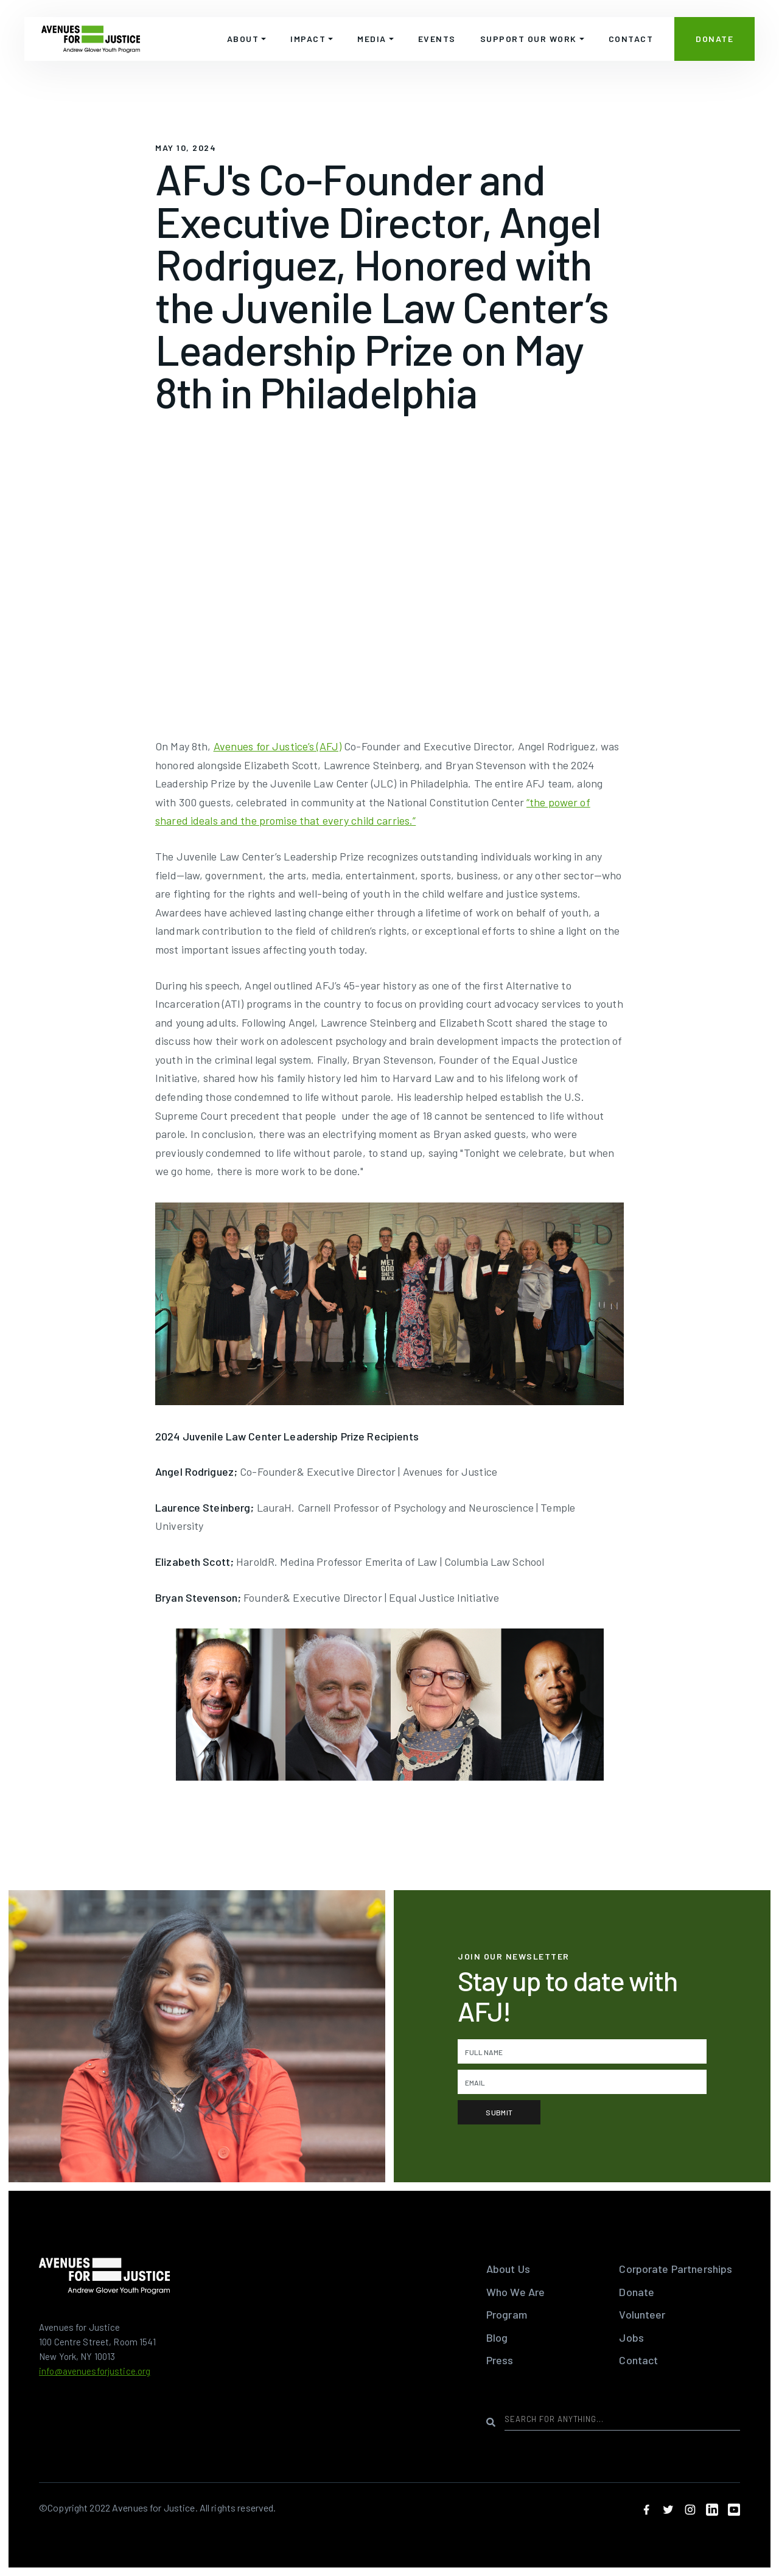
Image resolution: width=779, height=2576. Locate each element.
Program (506, 2314)
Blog (497, 2337)
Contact (638, 2360)
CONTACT (631, 38)
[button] (247, 39)
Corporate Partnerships (675, 2268)
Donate (636, 2292)
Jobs (631, 2337)
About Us (508, 2268)
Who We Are (515, 2292)
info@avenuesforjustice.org (94, 2370)
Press (500, 2360)
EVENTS (437, 38)
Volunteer (642, 2314)
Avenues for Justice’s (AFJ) (278, 746)
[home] (90, 39)
